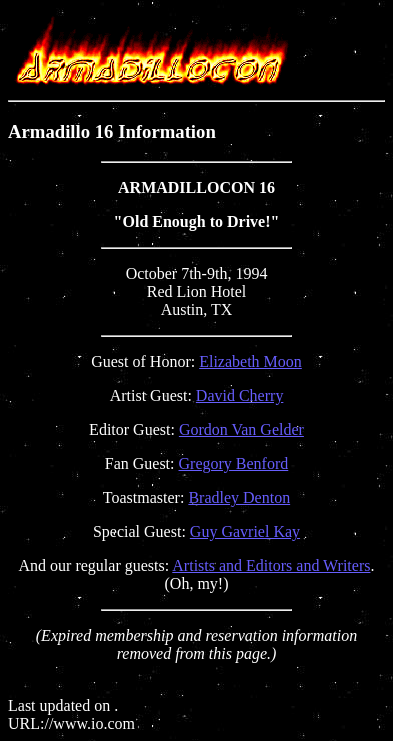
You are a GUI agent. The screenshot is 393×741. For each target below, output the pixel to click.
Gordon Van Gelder (241, 429)
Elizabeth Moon (250, 361)
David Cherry (240, 395)
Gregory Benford (234, 463)
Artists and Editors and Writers (271, 565)
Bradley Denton (239, 497)
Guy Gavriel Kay (245, 531)
